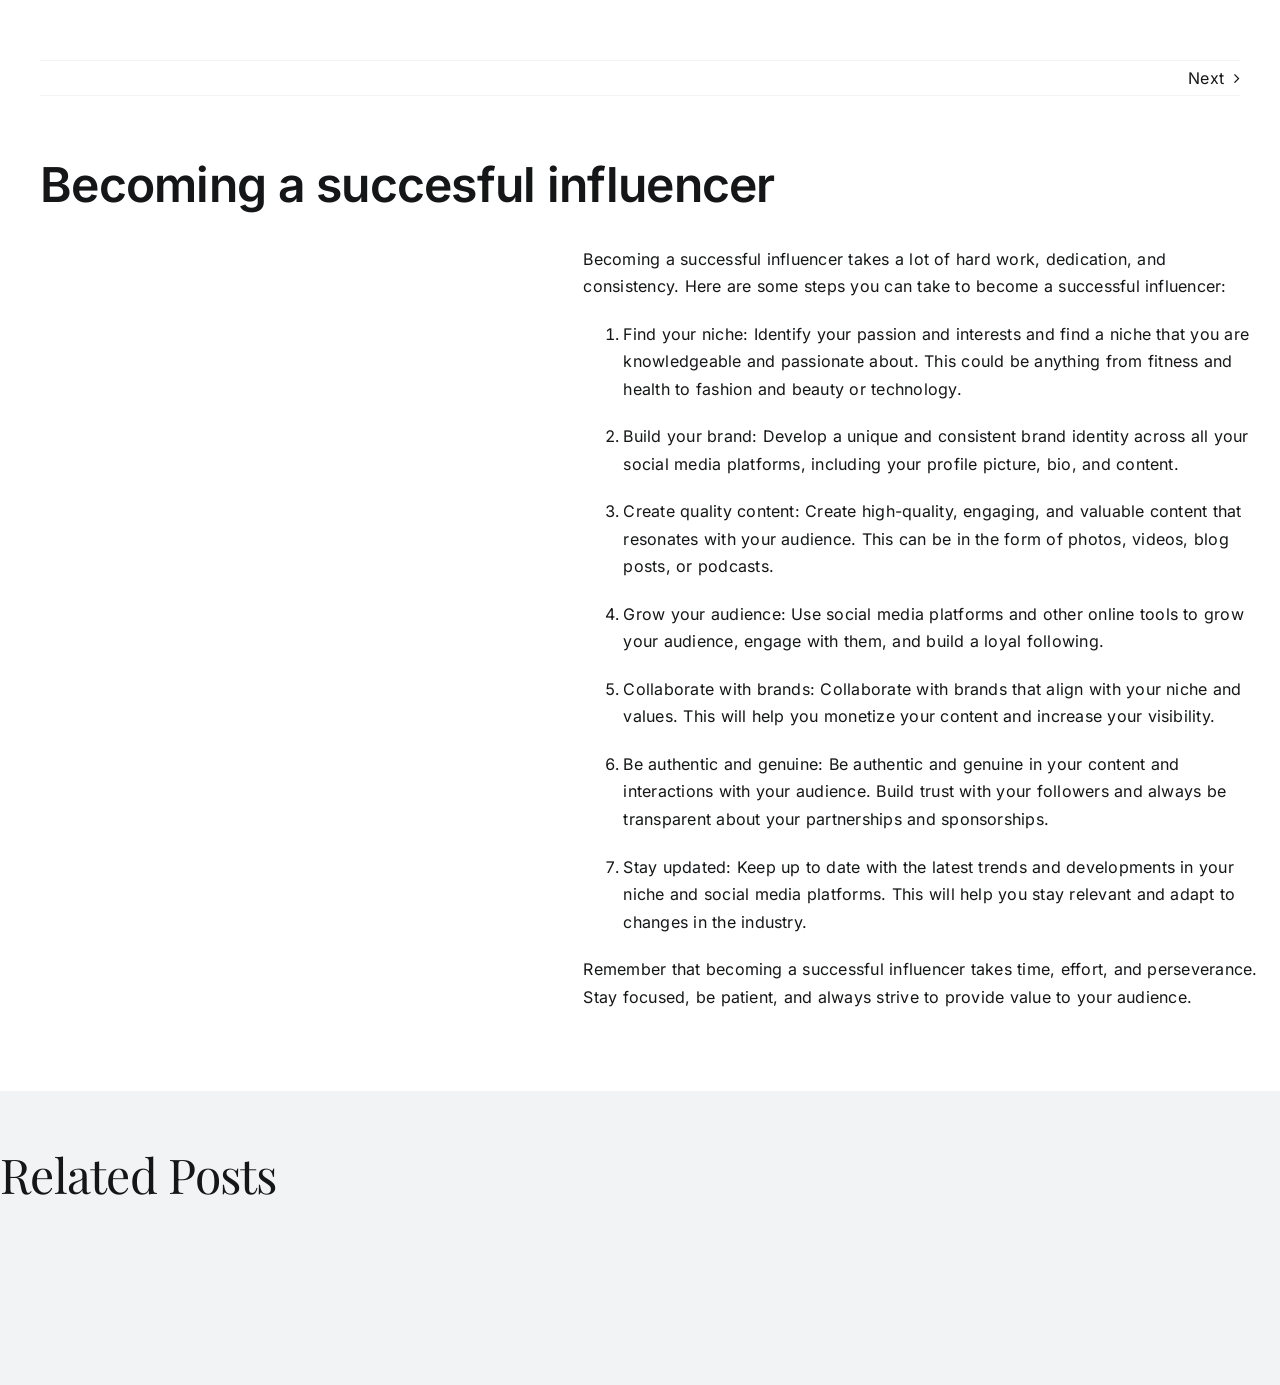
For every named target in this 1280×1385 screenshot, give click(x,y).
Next (1206, 78)
